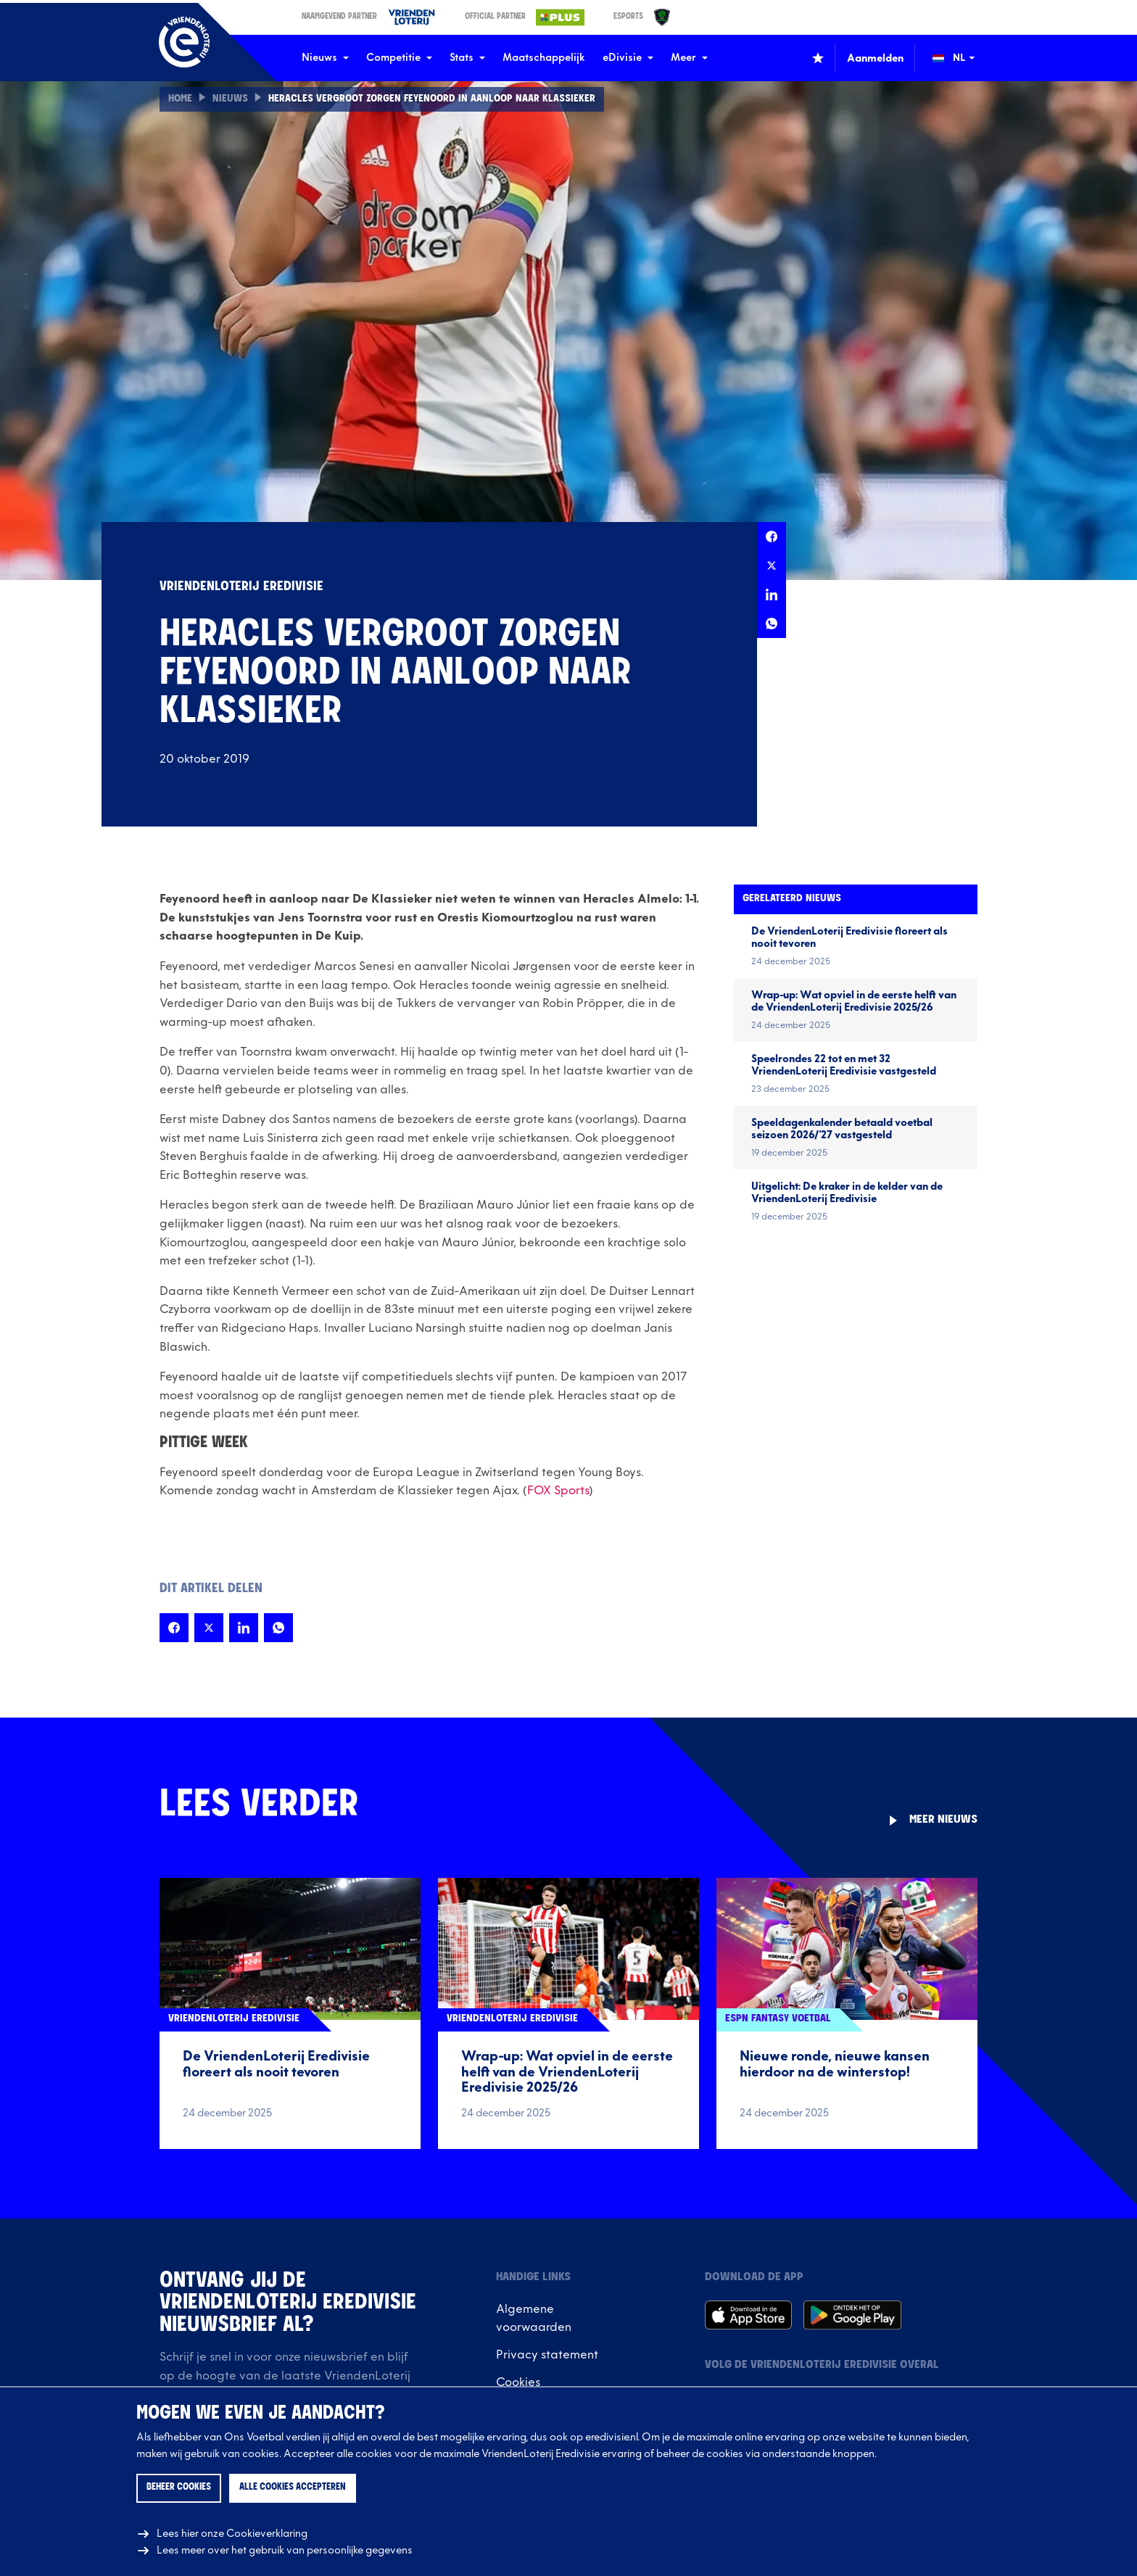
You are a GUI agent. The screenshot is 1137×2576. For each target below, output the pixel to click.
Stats (467, 58)
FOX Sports (558, 1491)
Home (180, 99)
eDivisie (628, 58)
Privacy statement (547, 2355)
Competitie (399, 58)
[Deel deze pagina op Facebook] (771, 536)
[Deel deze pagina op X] (771, 565)
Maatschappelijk (544, 58)
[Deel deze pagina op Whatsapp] (771, 623)
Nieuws (325, 58)
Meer (689, 58)
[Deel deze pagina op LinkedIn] (771, 594)
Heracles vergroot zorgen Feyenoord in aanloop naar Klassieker (431, 99)
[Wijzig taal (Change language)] (964, 58)
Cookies (518, 2382)
